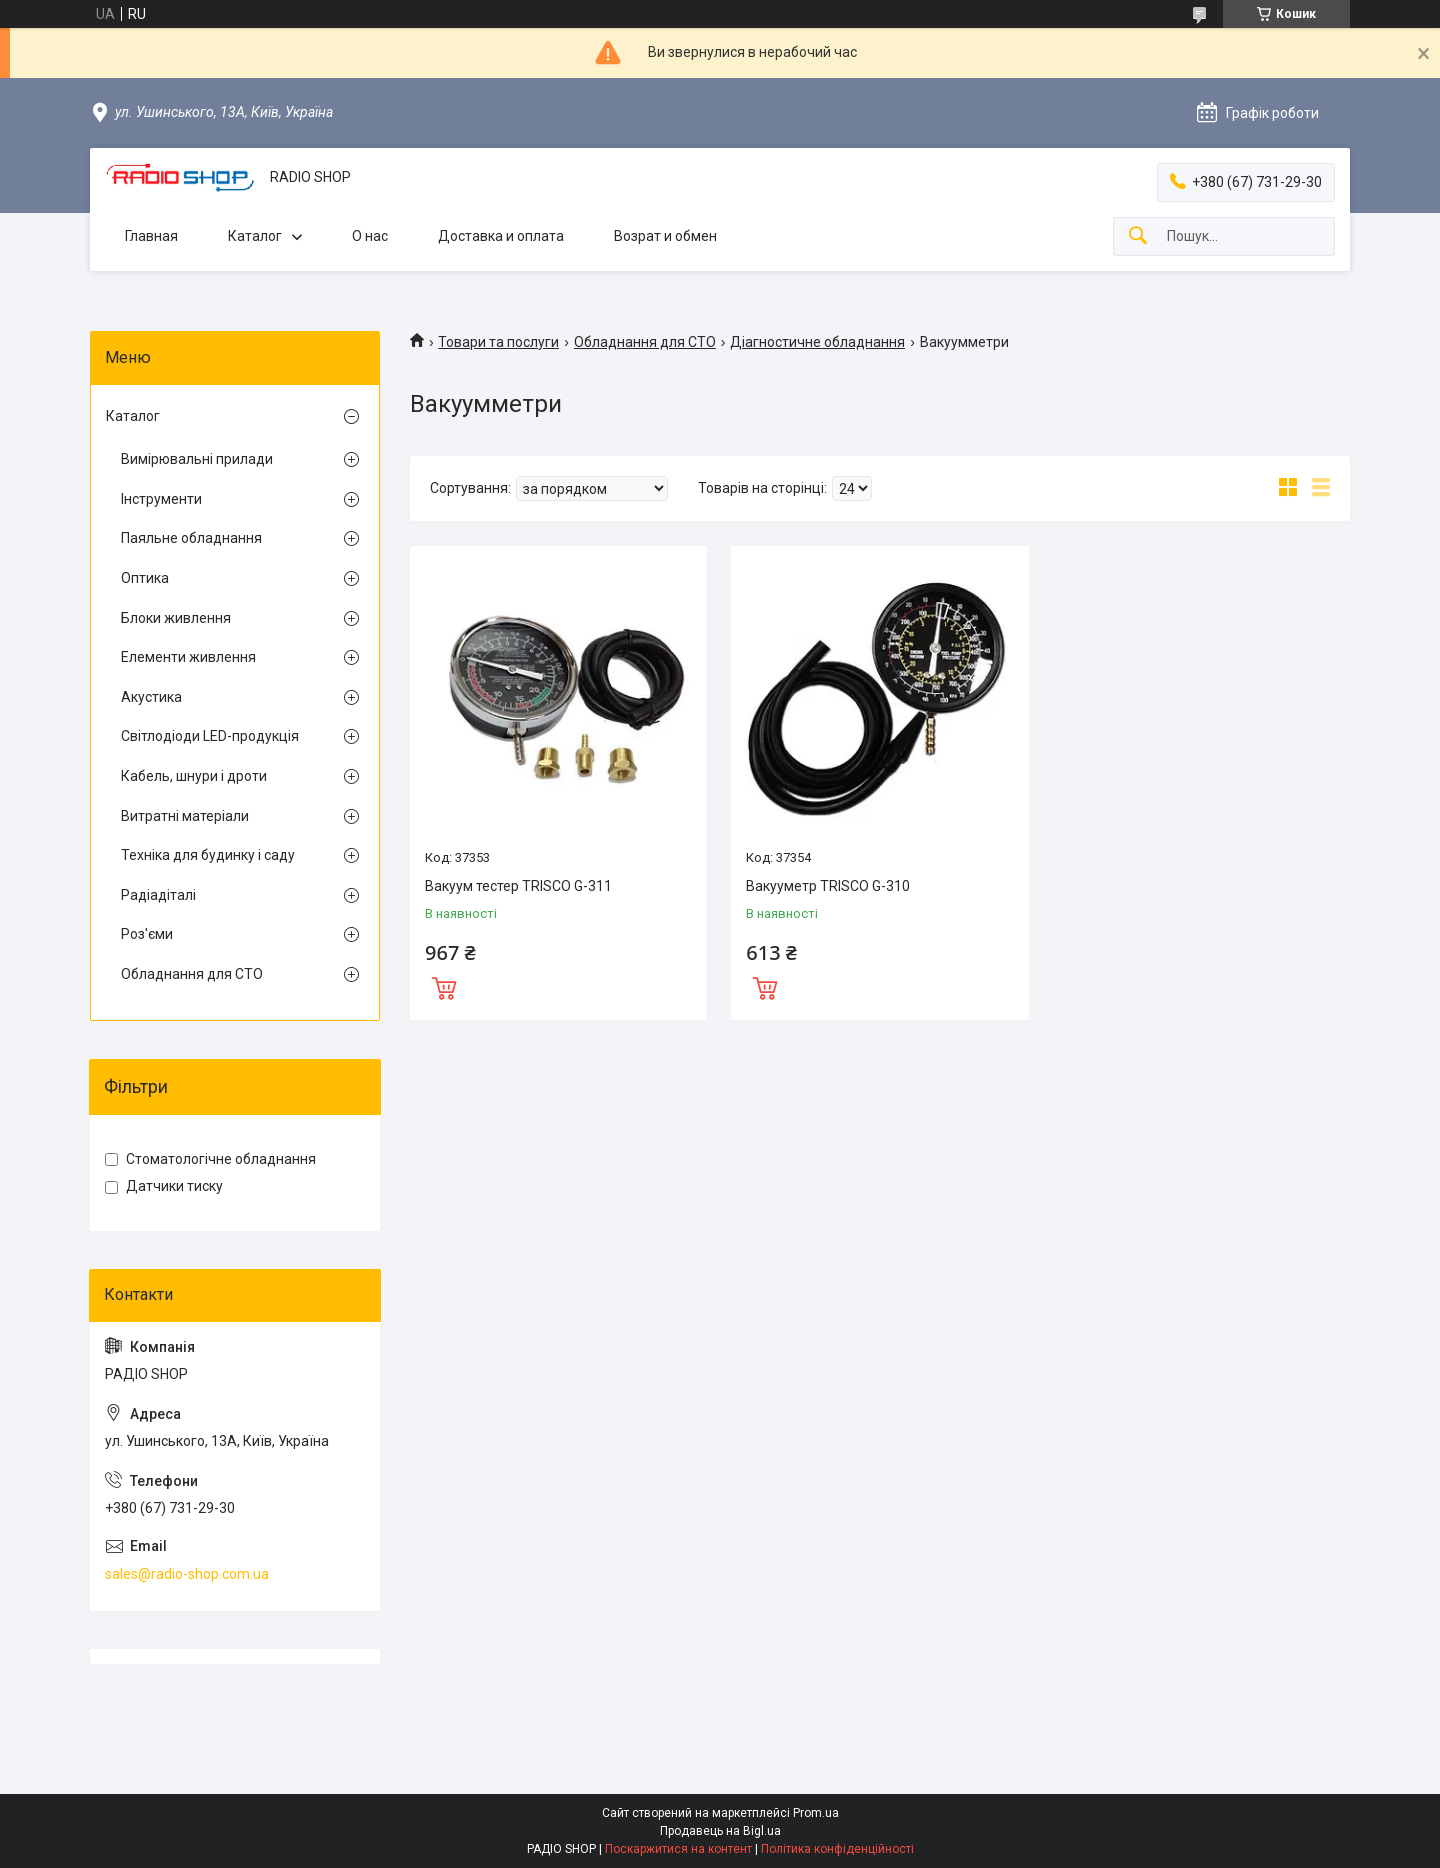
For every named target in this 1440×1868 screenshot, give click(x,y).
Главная (151, 236)
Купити (444, 986)
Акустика (151, 697)
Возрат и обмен (665, 236)
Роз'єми (147, 934)
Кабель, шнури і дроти (194, 776)
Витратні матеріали (185, 816)
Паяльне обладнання (191, 538)
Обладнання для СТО (645, 342)
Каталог (255, 236)
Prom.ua (816, 1813)
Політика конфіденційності (837, 1849)
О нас (370, 236)
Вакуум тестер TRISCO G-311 (518, 886)
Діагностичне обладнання (817, 342)
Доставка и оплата (501, 236)
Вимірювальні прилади (197, 459)
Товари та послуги (498, 342)
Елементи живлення (188, 657)
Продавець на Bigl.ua (720, 1831)
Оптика (145, 578)
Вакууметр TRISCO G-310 (828, 886)
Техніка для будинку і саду (208, 855)
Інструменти (161, 499)
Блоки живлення (176, 618)
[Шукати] (1138, 236)
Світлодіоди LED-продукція (210, 736)
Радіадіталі (158, 895)
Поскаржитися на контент (678, 1849)
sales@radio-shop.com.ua (187, 1574)
